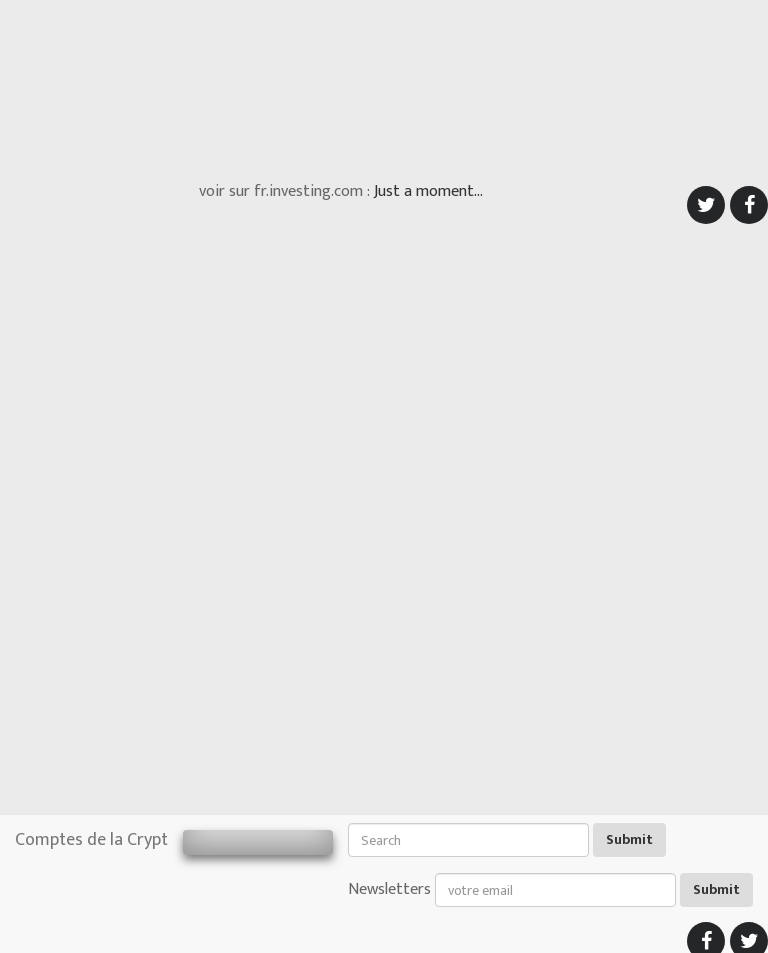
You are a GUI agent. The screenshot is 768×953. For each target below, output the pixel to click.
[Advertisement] (384, 85)
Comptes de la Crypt (91, 840)
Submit (629, 839)
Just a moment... (428, 191)
